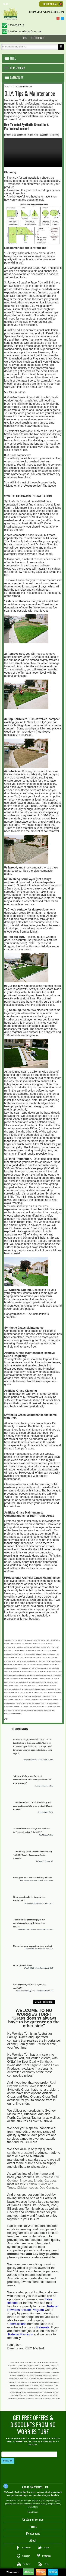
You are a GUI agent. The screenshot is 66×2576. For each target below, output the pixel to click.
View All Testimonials (44, 1990)
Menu (13, 58)
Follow (57, 18)
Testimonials (37, 38)
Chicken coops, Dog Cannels (37, 2175)
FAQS (24, 38)
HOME (6, 4)
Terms (33, 2514)
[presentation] (28, 2461)
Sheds (38, 2168)
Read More (33, 2500)
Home (7, 86)
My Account (33, 2521)
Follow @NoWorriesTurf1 (62, 18)
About (32, 2528)
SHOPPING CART (50, 4)
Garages (50, 2168)
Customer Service (32, 2507)
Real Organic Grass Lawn (40, 2053)
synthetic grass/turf (20, 2140)
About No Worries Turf (35, 2475)
